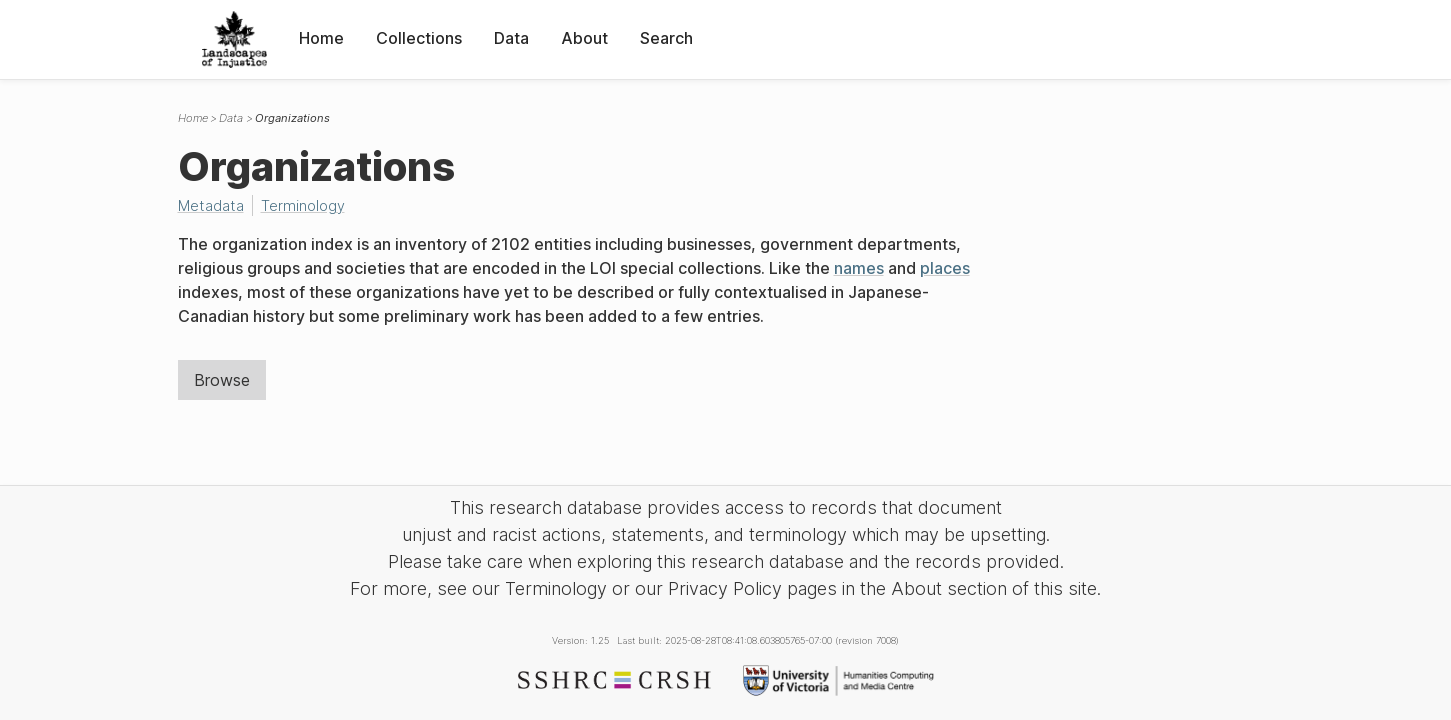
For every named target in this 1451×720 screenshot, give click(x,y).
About (584, 38)
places (945, 268)
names (859, 268)
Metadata (211, 205)
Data (511, 38)
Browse (222, 380)
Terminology (303, 205)
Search (666, 38)
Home (321, 38)
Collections (419, 38)
